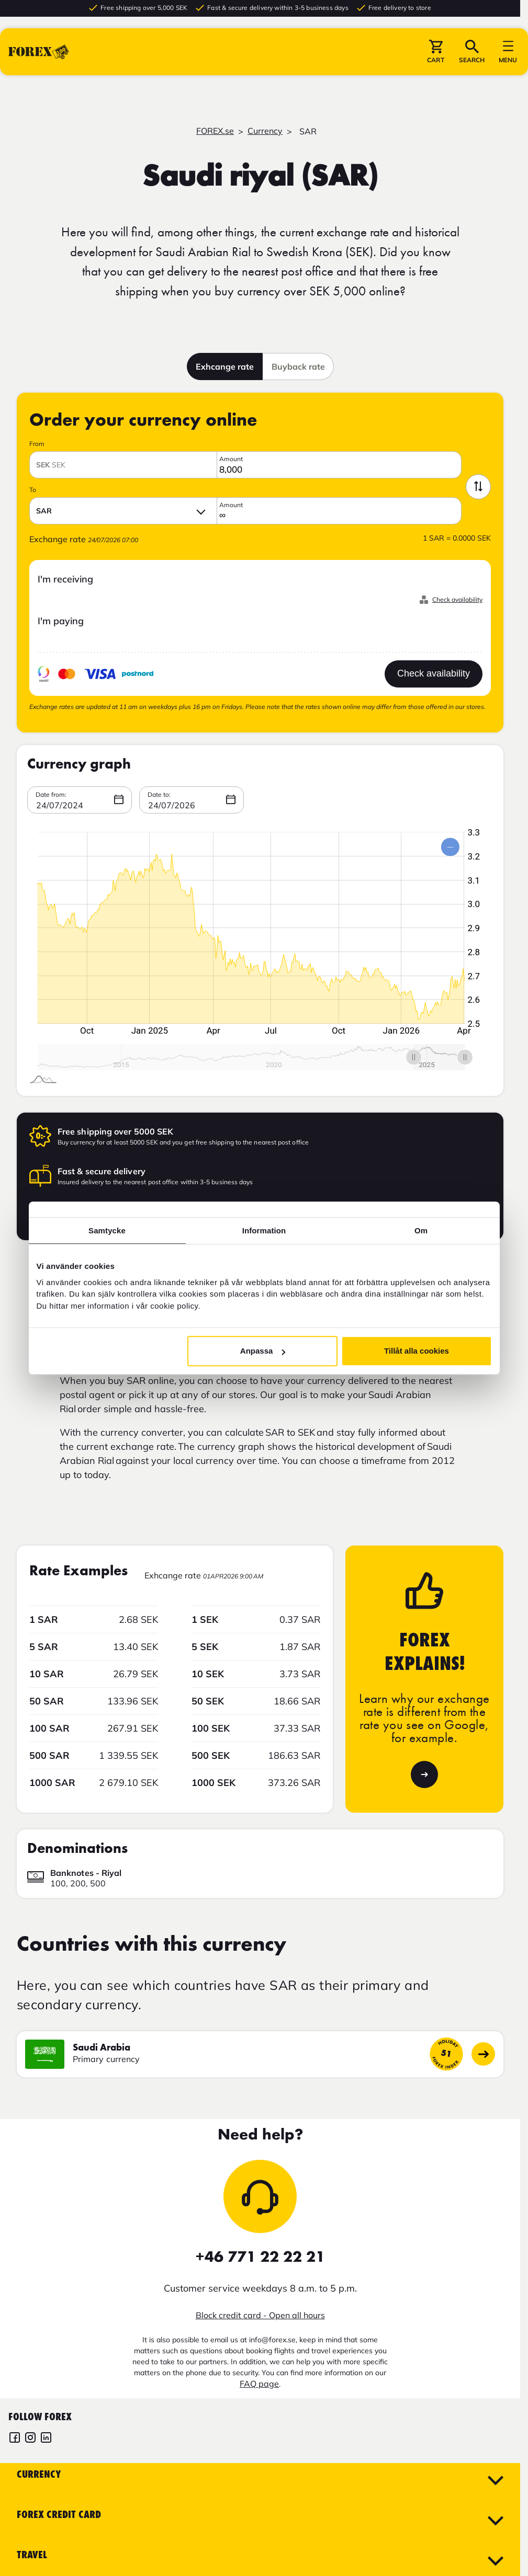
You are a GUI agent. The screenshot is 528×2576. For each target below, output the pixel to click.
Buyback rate (298, 366)
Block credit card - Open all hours (260, 2315)
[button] (435, 57)
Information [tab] (264, 1230)
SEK (50, 464)
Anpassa (263, 1350)
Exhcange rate (225, 366)
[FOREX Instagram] (30, 2438)
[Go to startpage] (38, 57)
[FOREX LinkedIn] (46, 2438)
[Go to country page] (483, 2054)
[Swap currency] (478, 486)
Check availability (457, 599)
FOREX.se (215, 130)
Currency (265, 130)
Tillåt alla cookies (416, 1350)
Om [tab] (421, 1230)
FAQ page (259, 2383)
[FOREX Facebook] (14, 2438)
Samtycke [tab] (107, 1230)
